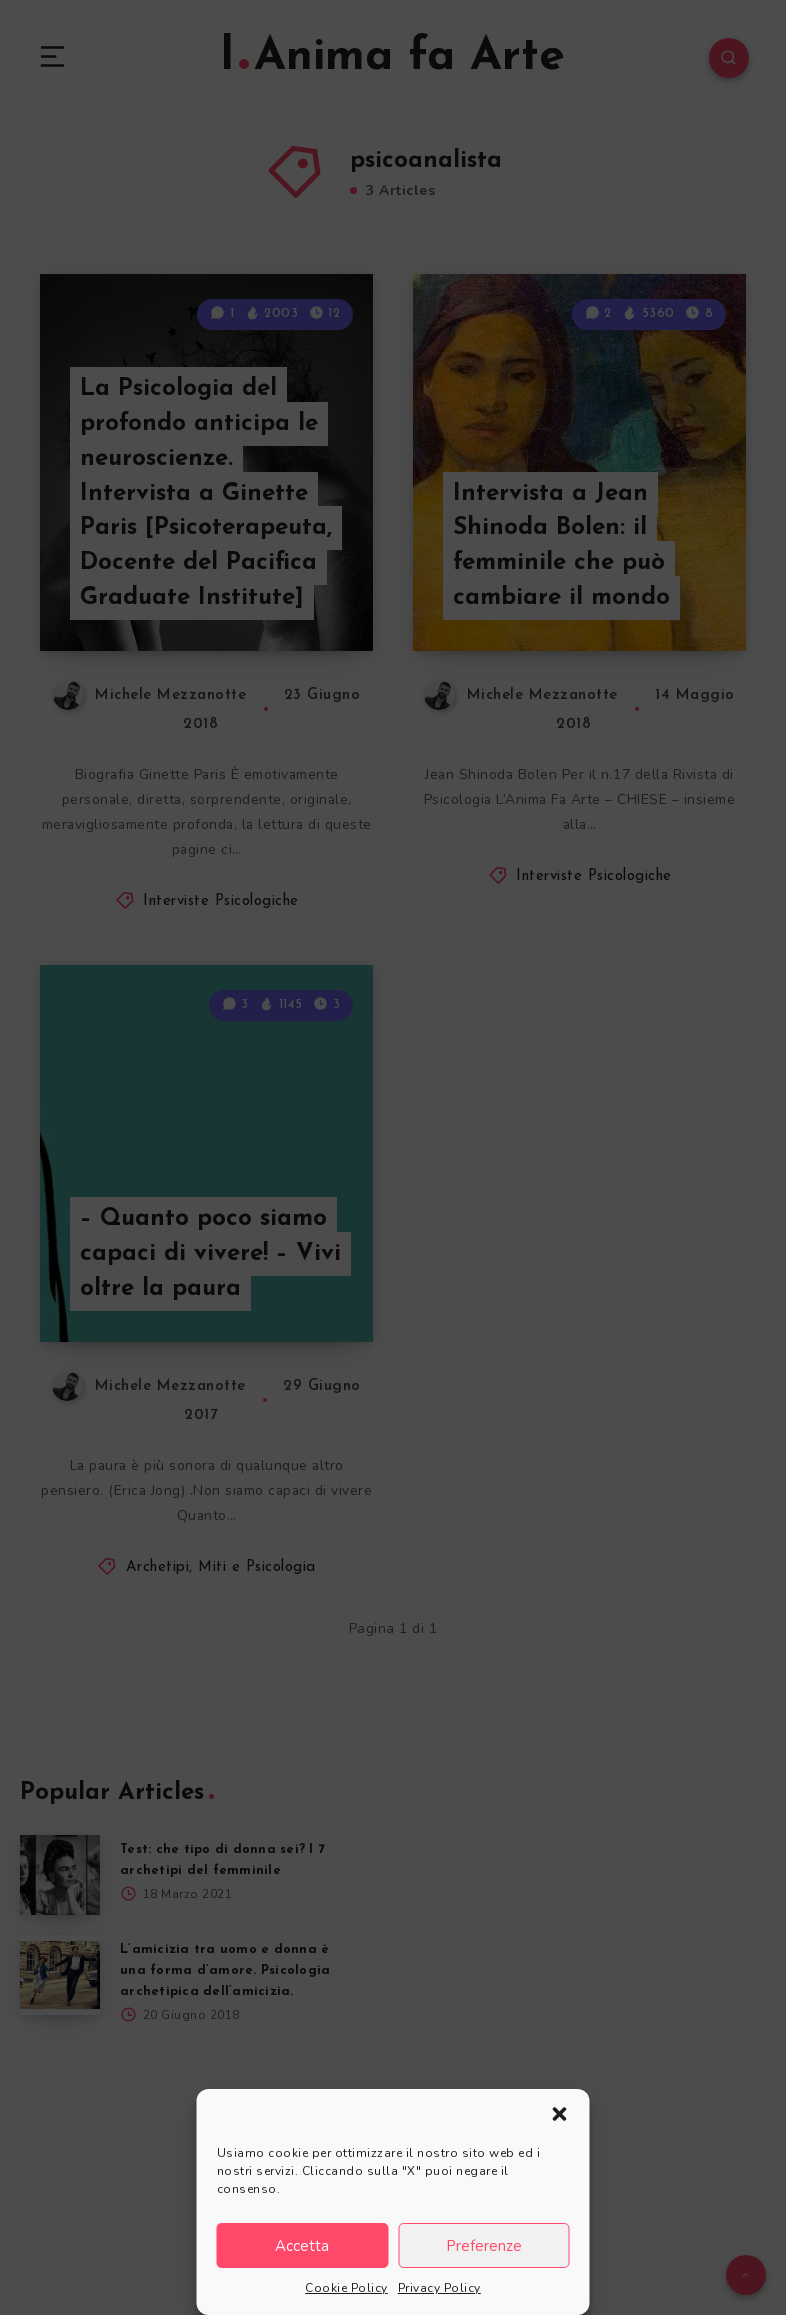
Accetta (302, 2246)
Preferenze (484, 2246)
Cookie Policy (346, 2288)
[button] (560, 2114)
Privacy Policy (439, 2288)
